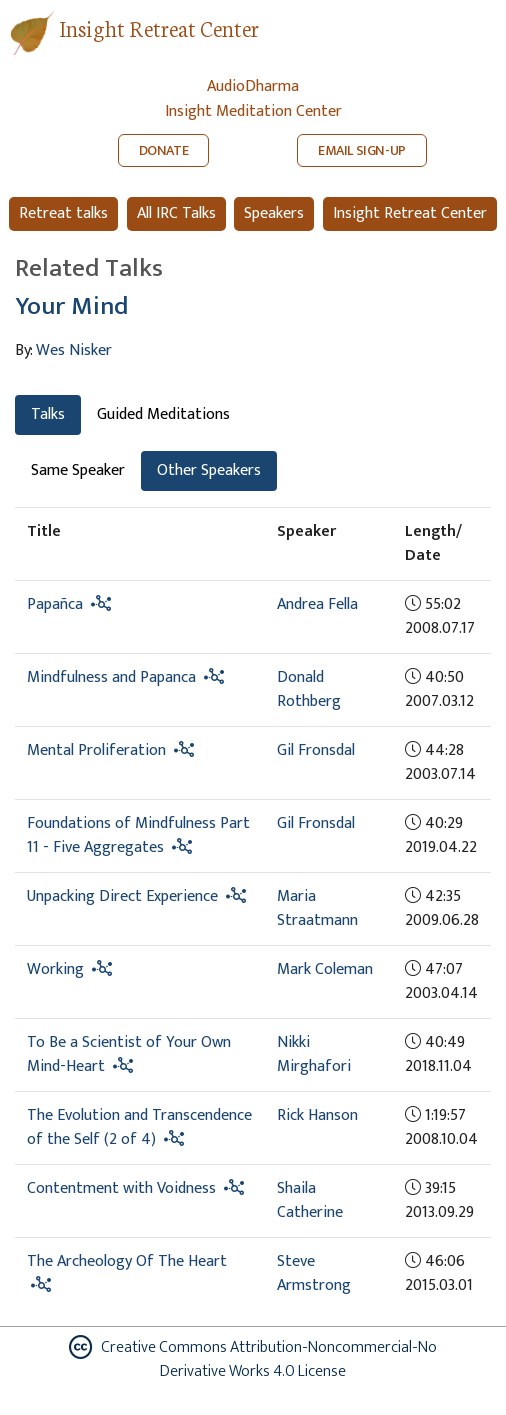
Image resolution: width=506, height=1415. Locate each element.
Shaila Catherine (310, 1200)
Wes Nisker (74, 350)
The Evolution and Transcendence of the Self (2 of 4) (139, 1127)
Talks (48, 414)
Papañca (55, 604)
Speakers (274, 213)
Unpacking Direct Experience (122, 896)
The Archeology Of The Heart (127, 1261)
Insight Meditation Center (253, 111)
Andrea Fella (317, 604)
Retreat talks (63, 213)
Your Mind (71, 306)
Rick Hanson (317, 1115)
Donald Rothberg (309, 689)
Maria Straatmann (317, 908)
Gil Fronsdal (316, 750)
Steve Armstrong (314, 1273)
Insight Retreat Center (159, 27)
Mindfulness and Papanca (111, 677)
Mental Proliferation (96, 750)
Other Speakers (209, 470)
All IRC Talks (176, 213)
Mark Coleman (325, 969)
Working (55, 969)
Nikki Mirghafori (314, 1054)
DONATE (164, 150)
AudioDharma (253, 86)
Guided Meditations (163, 414)
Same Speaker (78, 470)
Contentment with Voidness (121, 1188)
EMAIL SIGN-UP (362, 150)
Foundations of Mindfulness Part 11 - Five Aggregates (138, 835)
